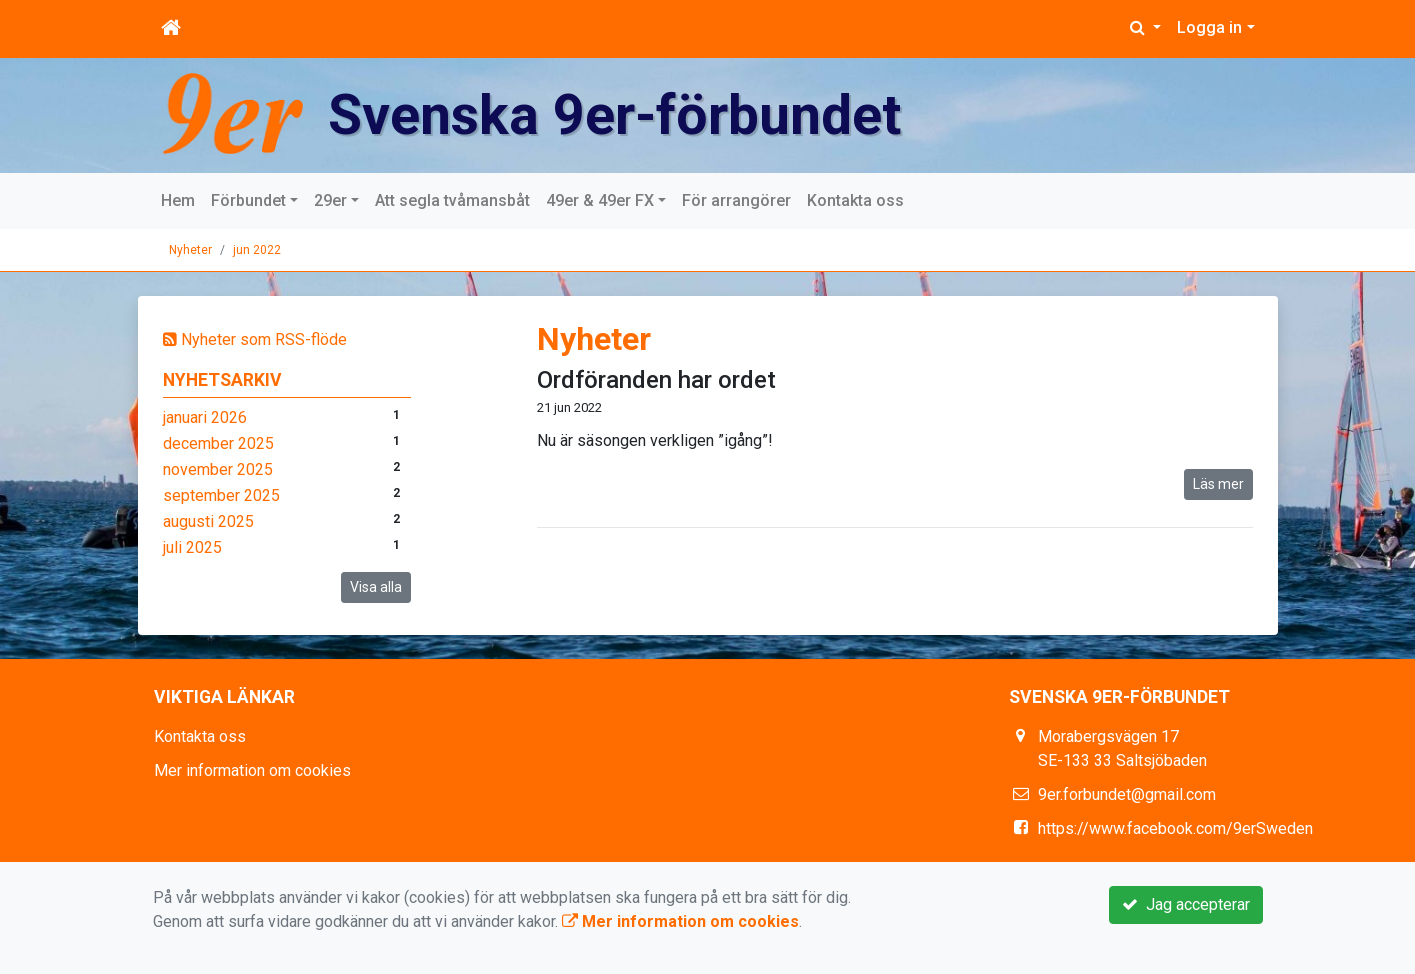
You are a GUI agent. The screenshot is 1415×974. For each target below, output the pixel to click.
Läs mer (1218, 484)
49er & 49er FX (600, 200)
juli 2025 (192, 547)
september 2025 (221, 495)
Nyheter (190, 250)
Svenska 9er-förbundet (620, 114)
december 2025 (218, 443)
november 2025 (218, 469)
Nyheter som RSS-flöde (255, 339)
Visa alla (376, 587)
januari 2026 (205, 417)
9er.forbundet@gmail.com (1127, 794)
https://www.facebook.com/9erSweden (1175, 828)
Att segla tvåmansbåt (452, 200)
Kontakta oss (855, 200)
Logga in (1209, 27)
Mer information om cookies (252, 770)
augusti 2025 (208, 521)
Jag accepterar (1186, 904)
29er (330, 200)
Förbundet (248, 200)
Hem (178, 200)
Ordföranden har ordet (656, 380)
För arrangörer (736, 200)
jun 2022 (257, 250)
